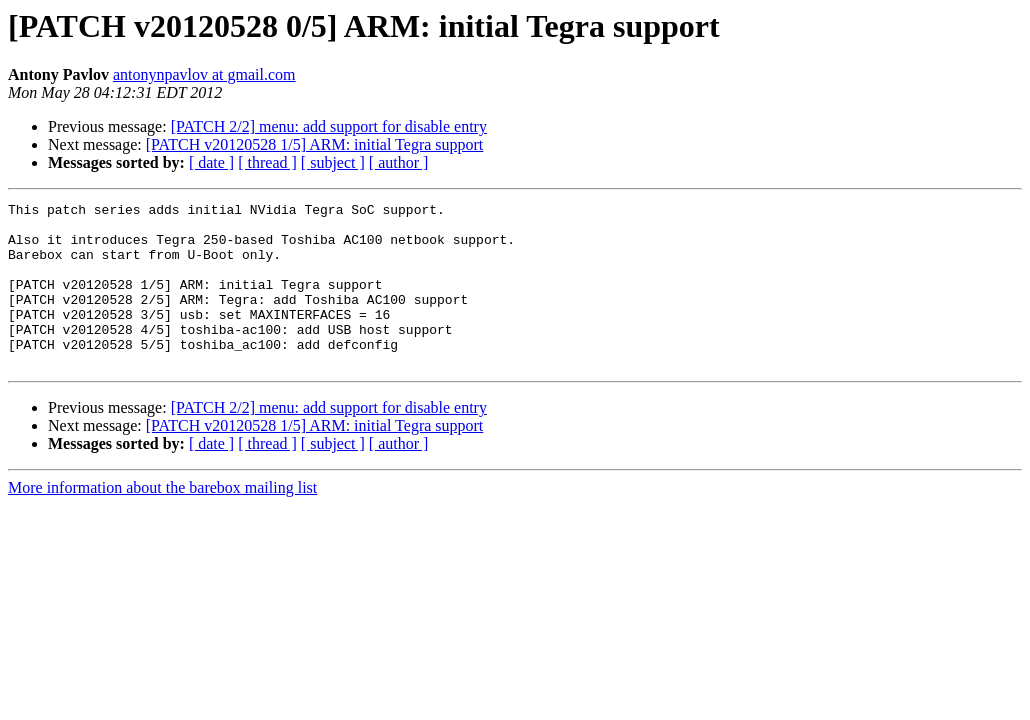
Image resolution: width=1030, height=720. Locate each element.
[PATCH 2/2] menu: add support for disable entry (329, 126)
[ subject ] (333, 162)
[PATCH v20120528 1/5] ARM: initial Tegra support (315, 144)
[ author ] (399, 162)
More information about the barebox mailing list (162, 520)
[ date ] (211, 162)
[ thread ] (267, 162)
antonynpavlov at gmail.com (204, 74)
